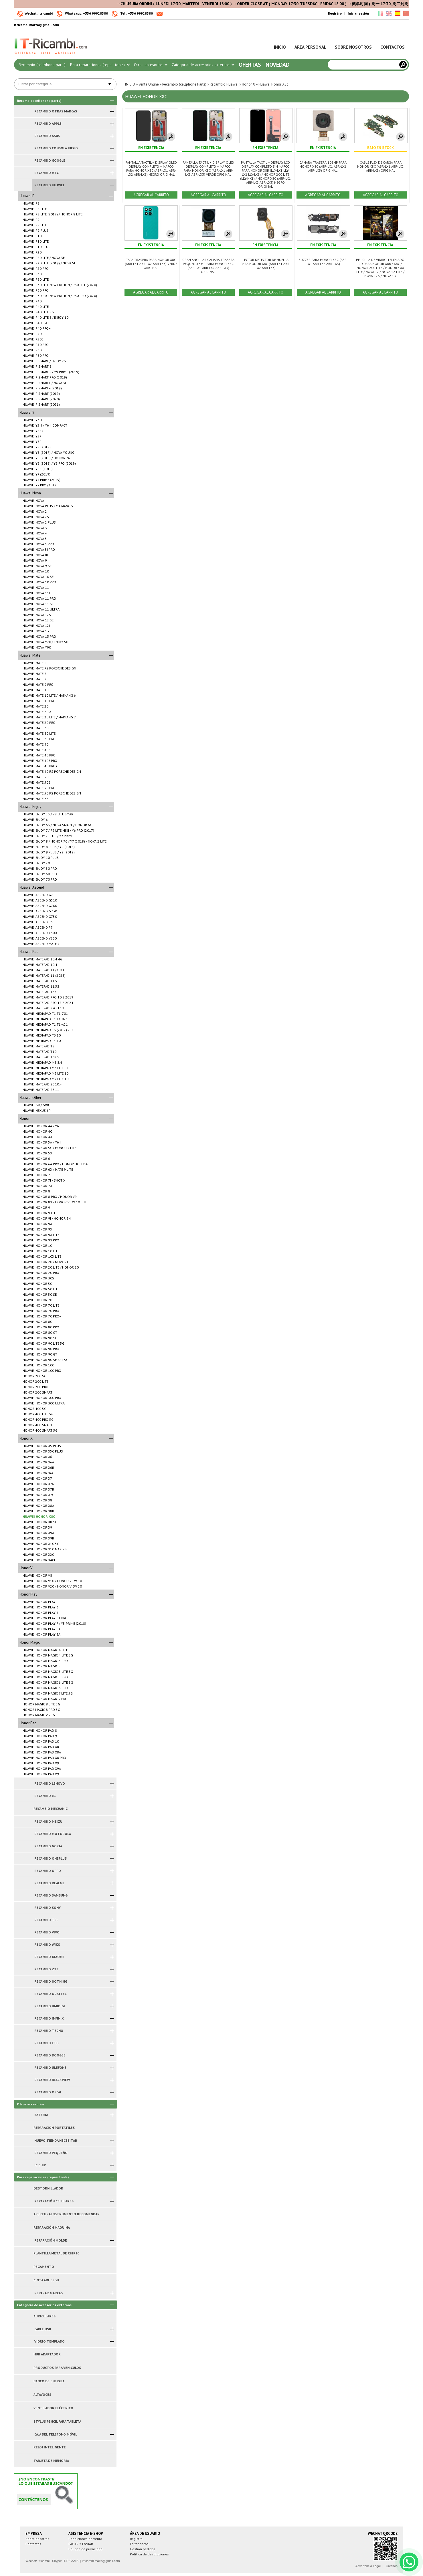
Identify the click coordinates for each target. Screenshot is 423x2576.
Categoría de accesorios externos (203, 64)
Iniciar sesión (358, 13)
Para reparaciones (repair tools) (99, 64)
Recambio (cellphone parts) (42, 64)
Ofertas (250, 64)
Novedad (278, 64)
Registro (335, 13)
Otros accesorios (150, 64)
